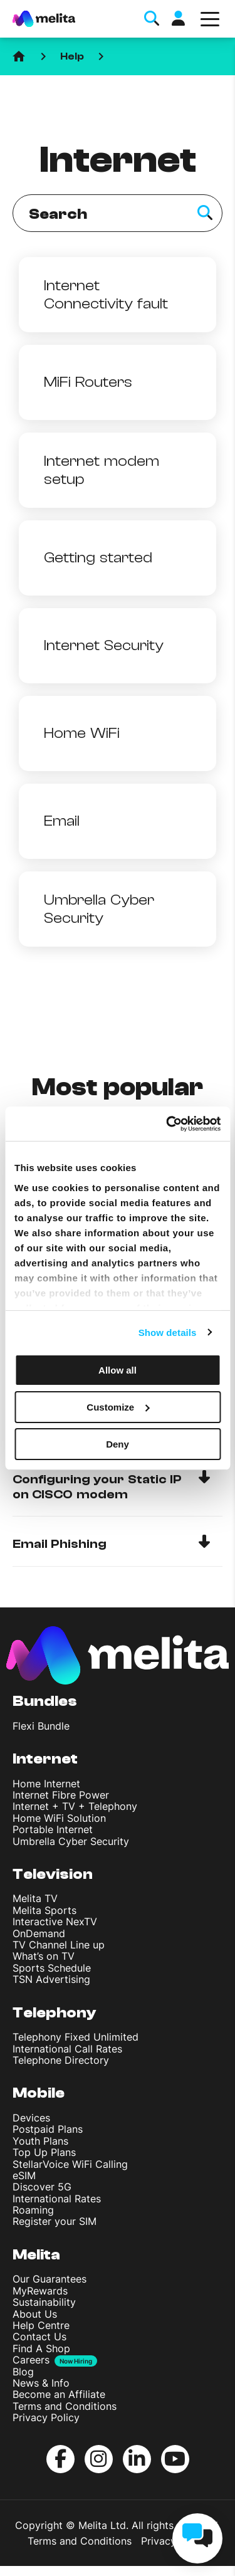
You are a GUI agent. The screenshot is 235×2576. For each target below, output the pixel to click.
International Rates (57, 2198)
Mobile (39, 2092)
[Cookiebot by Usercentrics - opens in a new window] (167, 1123)
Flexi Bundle (41, 1726)
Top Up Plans (44, 2152)
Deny (117, 1443)
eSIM (24, 2175)
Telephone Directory (61, 2060)
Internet (45, 1758)
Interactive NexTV (55, 1921)
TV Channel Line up (59, 1944)
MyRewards (40, 2290)
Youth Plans (40, 2141)
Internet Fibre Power (61, 1795)
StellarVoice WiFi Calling (70, 2164)
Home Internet (46, 1783)
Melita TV (35, 1898)
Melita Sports (44, 1910)
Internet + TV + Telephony (75, 1806)
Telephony (55, 2012)
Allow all (117, 1370)
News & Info (41, 2383)
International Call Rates (67, 2048)
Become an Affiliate (59, 2394)
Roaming (33, 2210)
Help (72, 56)
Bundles (45, 1701)
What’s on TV (44, 1956)
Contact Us (39, 2336)
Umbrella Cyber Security (71, 1841)
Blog (23, 2371)
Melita (36, 2254)
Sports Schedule (52, 1968)
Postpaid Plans (48, 2129)
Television (53, 1874)
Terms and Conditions (65, 2406)
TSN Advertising (51, 1979)
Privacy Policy (46, 2417)
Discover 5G (42, 2186)
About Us (35, 2314)
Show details (167, 1332)
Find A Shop (41, 2348)
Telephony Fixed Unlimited (75, 2037)
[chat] (197, 2538)
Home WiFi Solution (59, 1818)
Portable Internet (53, 1829)
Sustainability (44, 2302)
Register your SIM (55, 2221)
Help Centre (41, 2325)
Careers (31, 2360)
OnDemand (39, 1933)
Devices (31, 2117)
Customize (117, 1407)
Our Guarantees (49, 2279)
